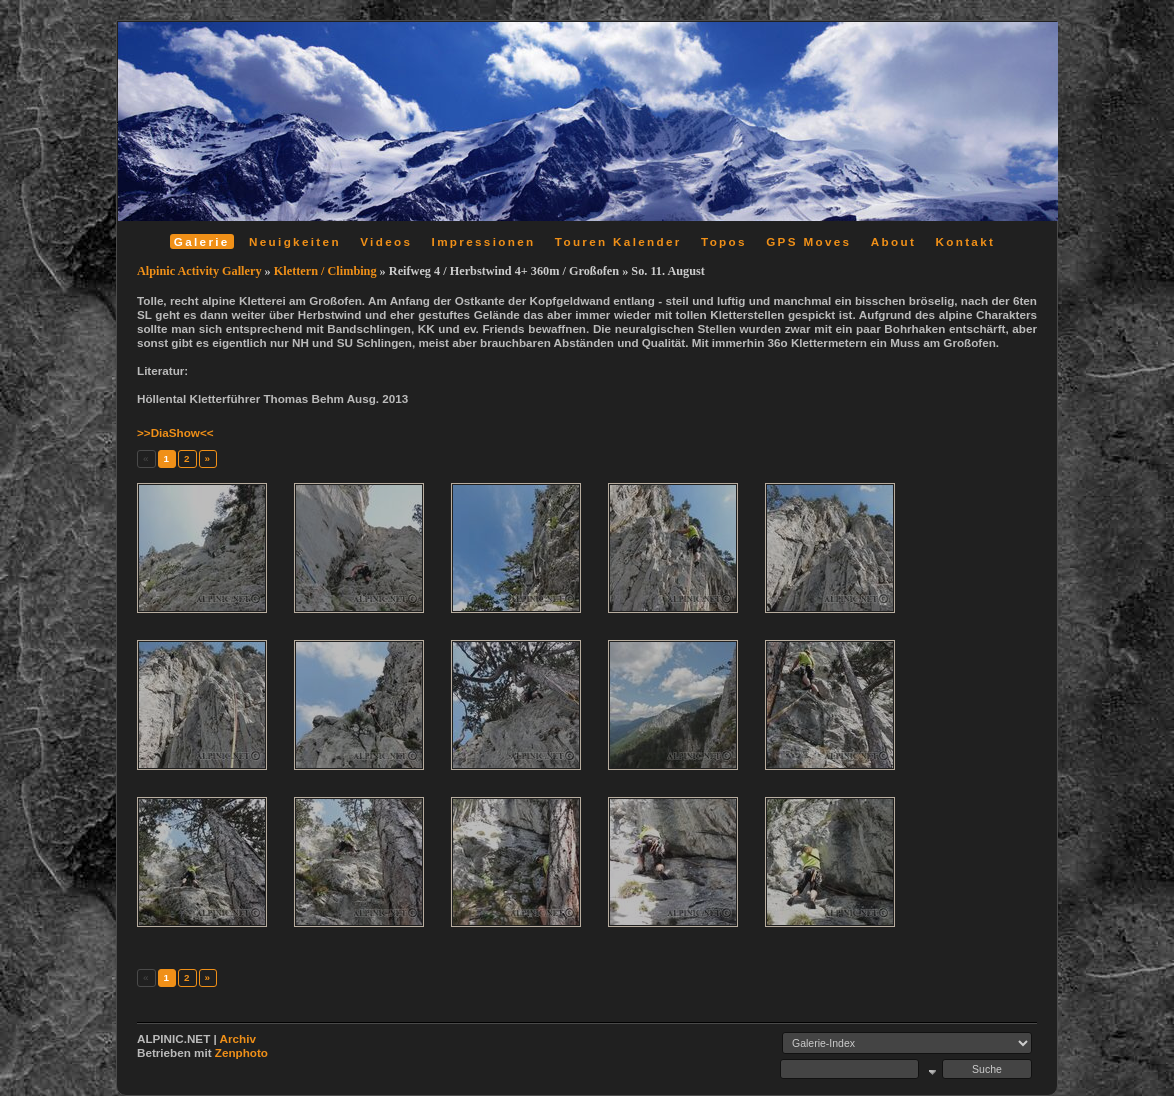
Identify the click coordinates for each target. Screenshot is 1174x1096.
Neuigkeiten (295, 241)
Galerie (202, 241)
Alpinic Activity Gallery (199, 271)
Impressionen (484, 241)
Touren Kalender (618, 241)
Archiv (238, 1038)
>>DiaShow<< (175, 432)
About (893, 241)
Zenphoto (241, 1052)
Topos (724, 241)
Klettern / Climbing (325, 271)
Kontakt (965, 241)
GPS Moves (808, 241)
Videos (386, 241)
